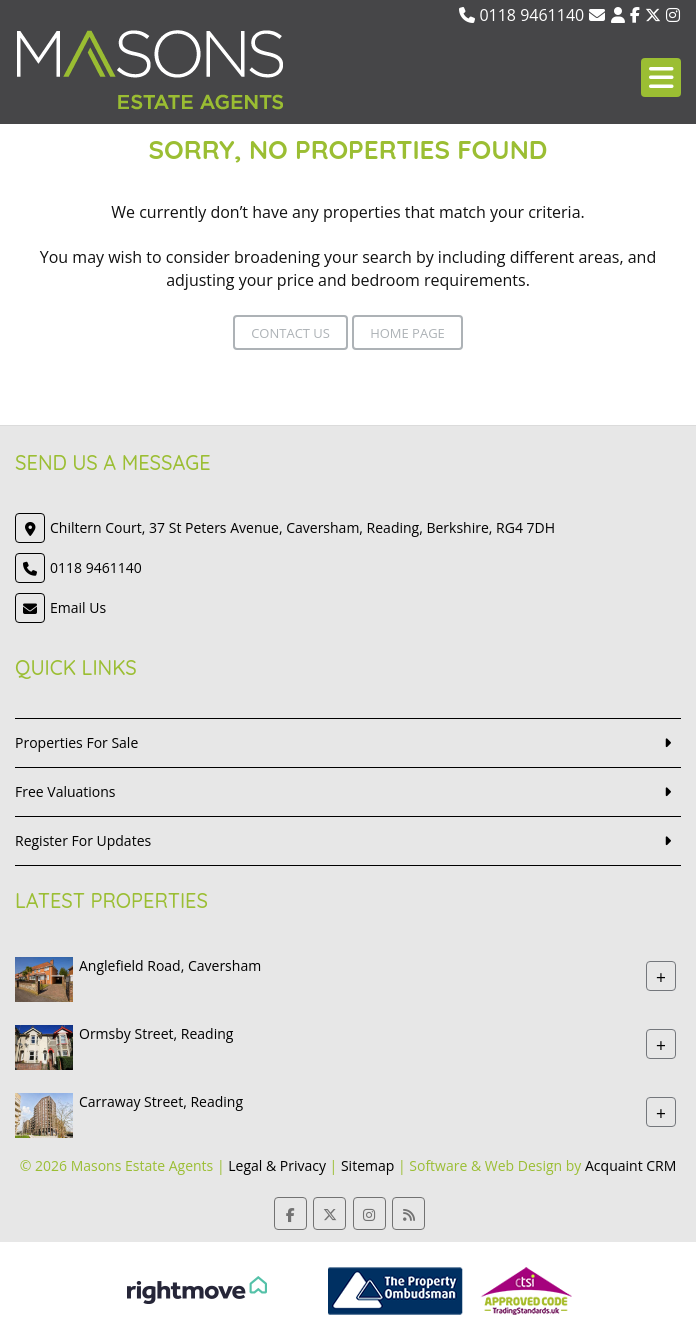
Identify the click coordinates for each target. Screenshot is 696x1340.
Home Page (407, 333)
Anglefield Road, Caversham (170, 965)
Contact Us (290, 333)
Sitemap (367, 1165)
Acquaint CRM (630, 1165)
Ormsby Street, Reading (156, 1033)
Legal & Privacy (277, 1165)
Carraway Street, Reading (161, 1101)
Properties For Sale (76, 742)
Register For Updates (83, 840)
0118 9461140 (521, 15)
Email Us (78, 607)
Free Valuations (65, 791)
